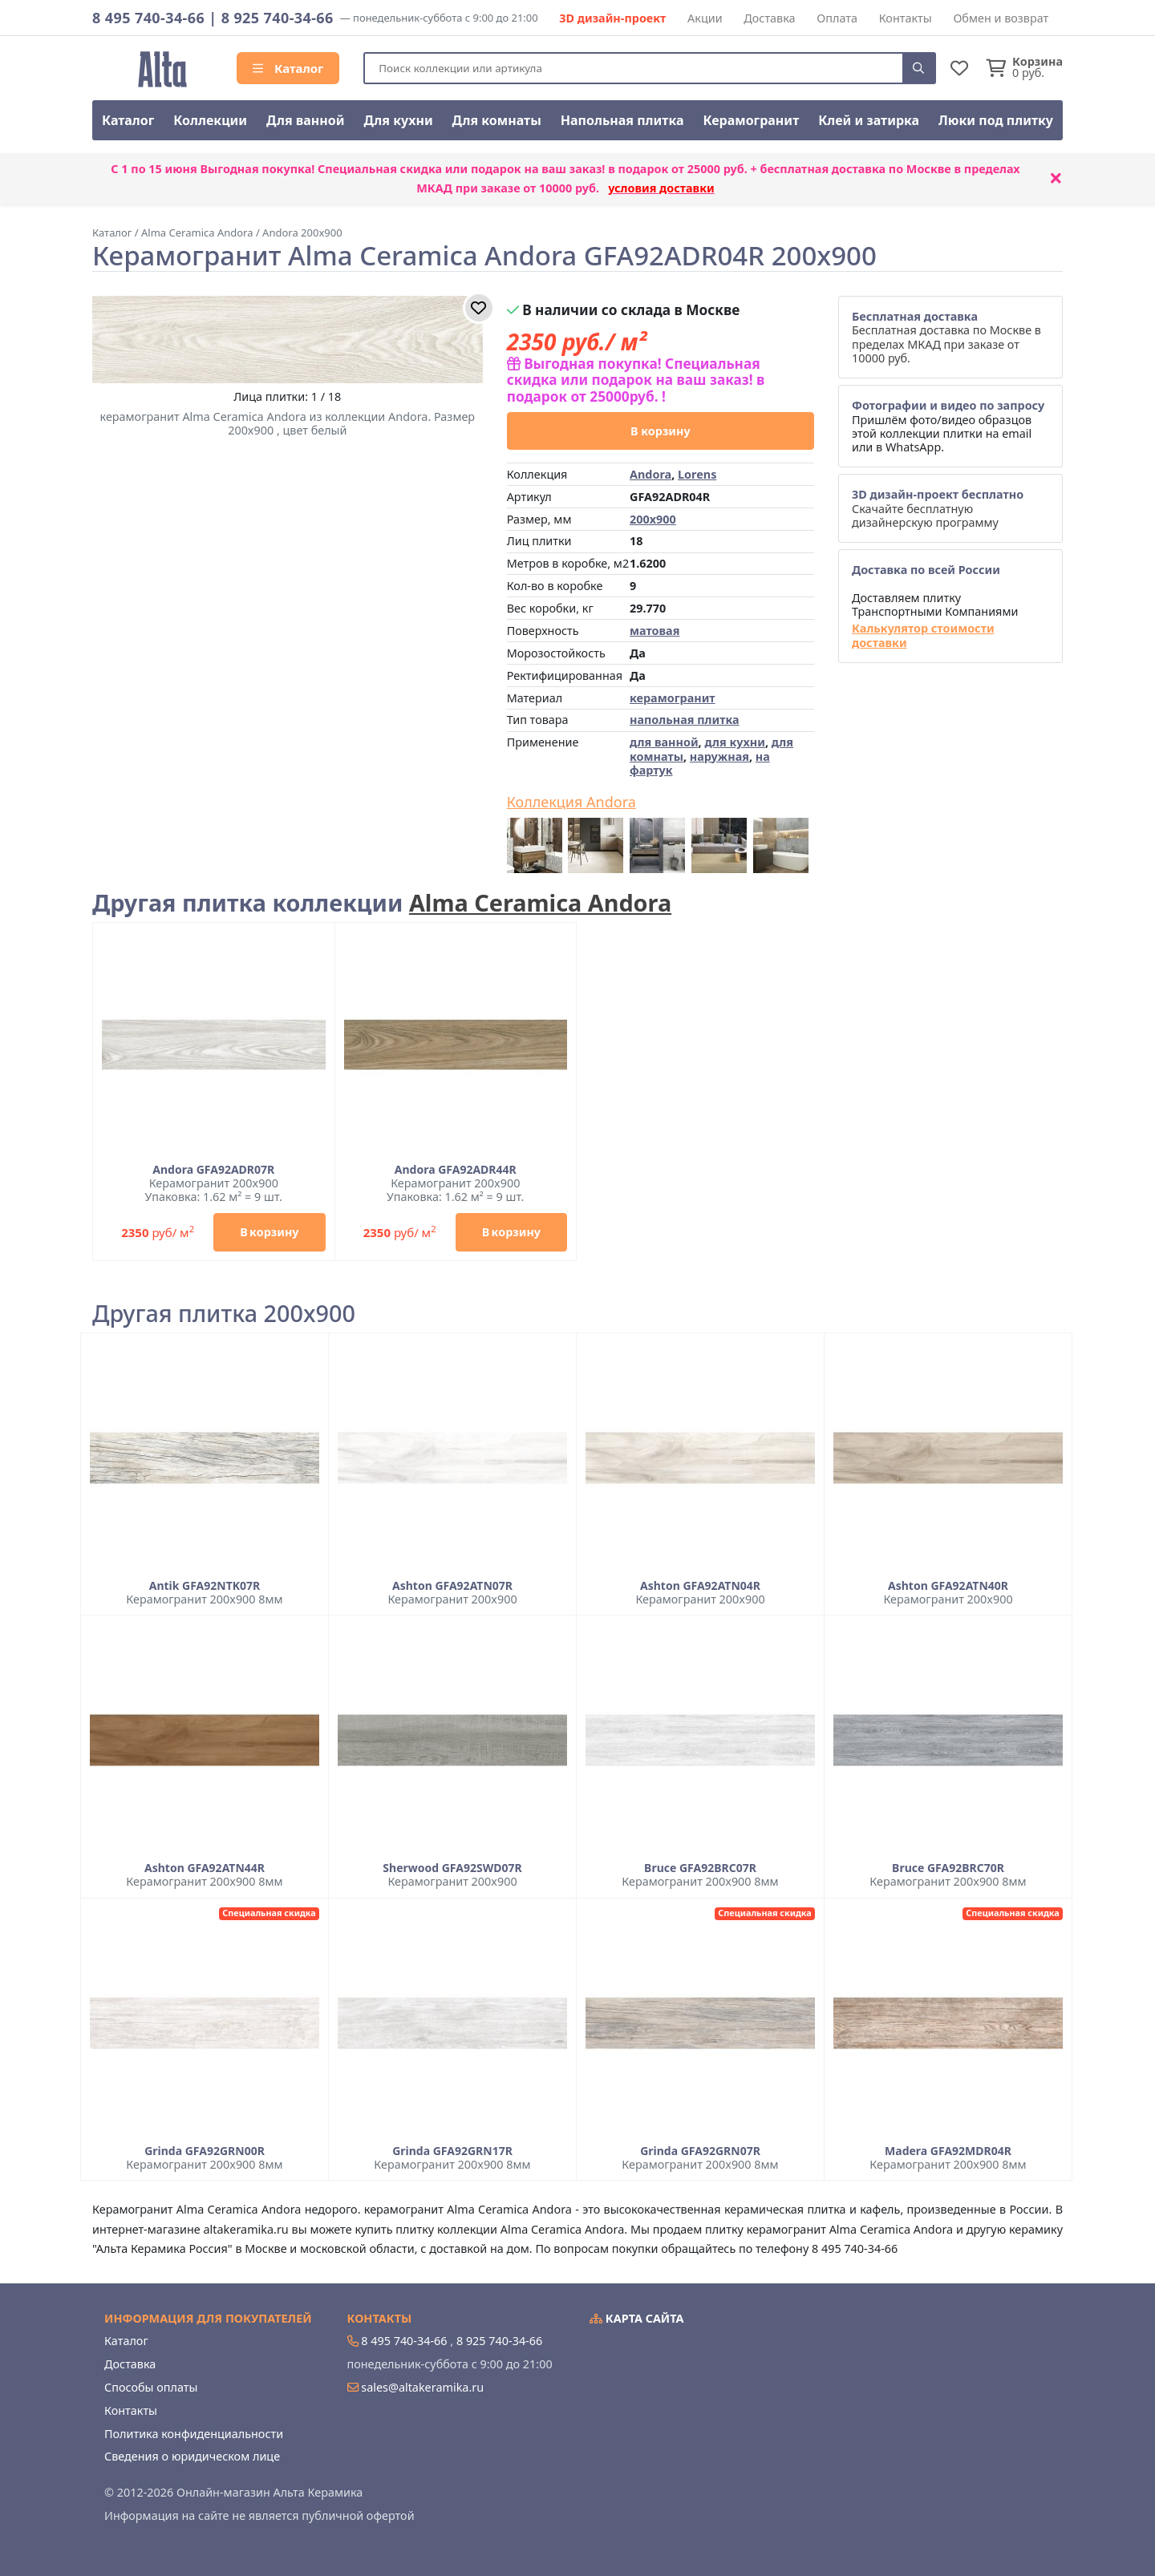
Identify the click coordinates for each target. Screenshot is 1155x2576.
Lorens (697, 474)
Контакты (905, 18)
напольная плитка (685, 719)
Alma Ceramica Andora (540, 902)
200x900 (653, 519)
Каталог (288, 68)
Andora (650, 474)
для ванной (664, 742)
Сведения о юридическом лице (192, 2456)
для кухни (734, 742)
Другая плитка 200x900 (223, 1314)
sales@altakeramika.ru (422, 2387)
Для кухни (397, 120)
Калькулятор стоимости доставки (923, 635)
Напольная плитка (622, 120)
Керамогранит (751, 120)
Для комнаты (496, 120)
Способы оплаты (150, 2387)
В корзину (660, 431)
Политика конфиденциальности (193, 2433)
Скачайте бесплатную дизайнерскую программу (937, 508)
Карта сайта (637, 2318)
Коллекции (210, 120)
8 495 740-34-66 (148, 17)
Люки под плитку (995, 120)
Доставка (769, 18)
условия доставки (661, 188)
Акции (705, 18)
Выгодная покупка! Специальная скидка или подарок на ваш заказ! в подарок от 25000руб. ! (636, 380)
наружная (719, 756)
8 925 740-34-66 (277, 17)
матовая (654, 630)
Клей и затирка (868, 120)
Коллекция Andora (571, 802)
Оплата (837, 18)
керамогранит (672, 698)
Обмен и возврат (1000, 18)
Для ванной (305, 120)
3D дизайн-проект (612, 18)
